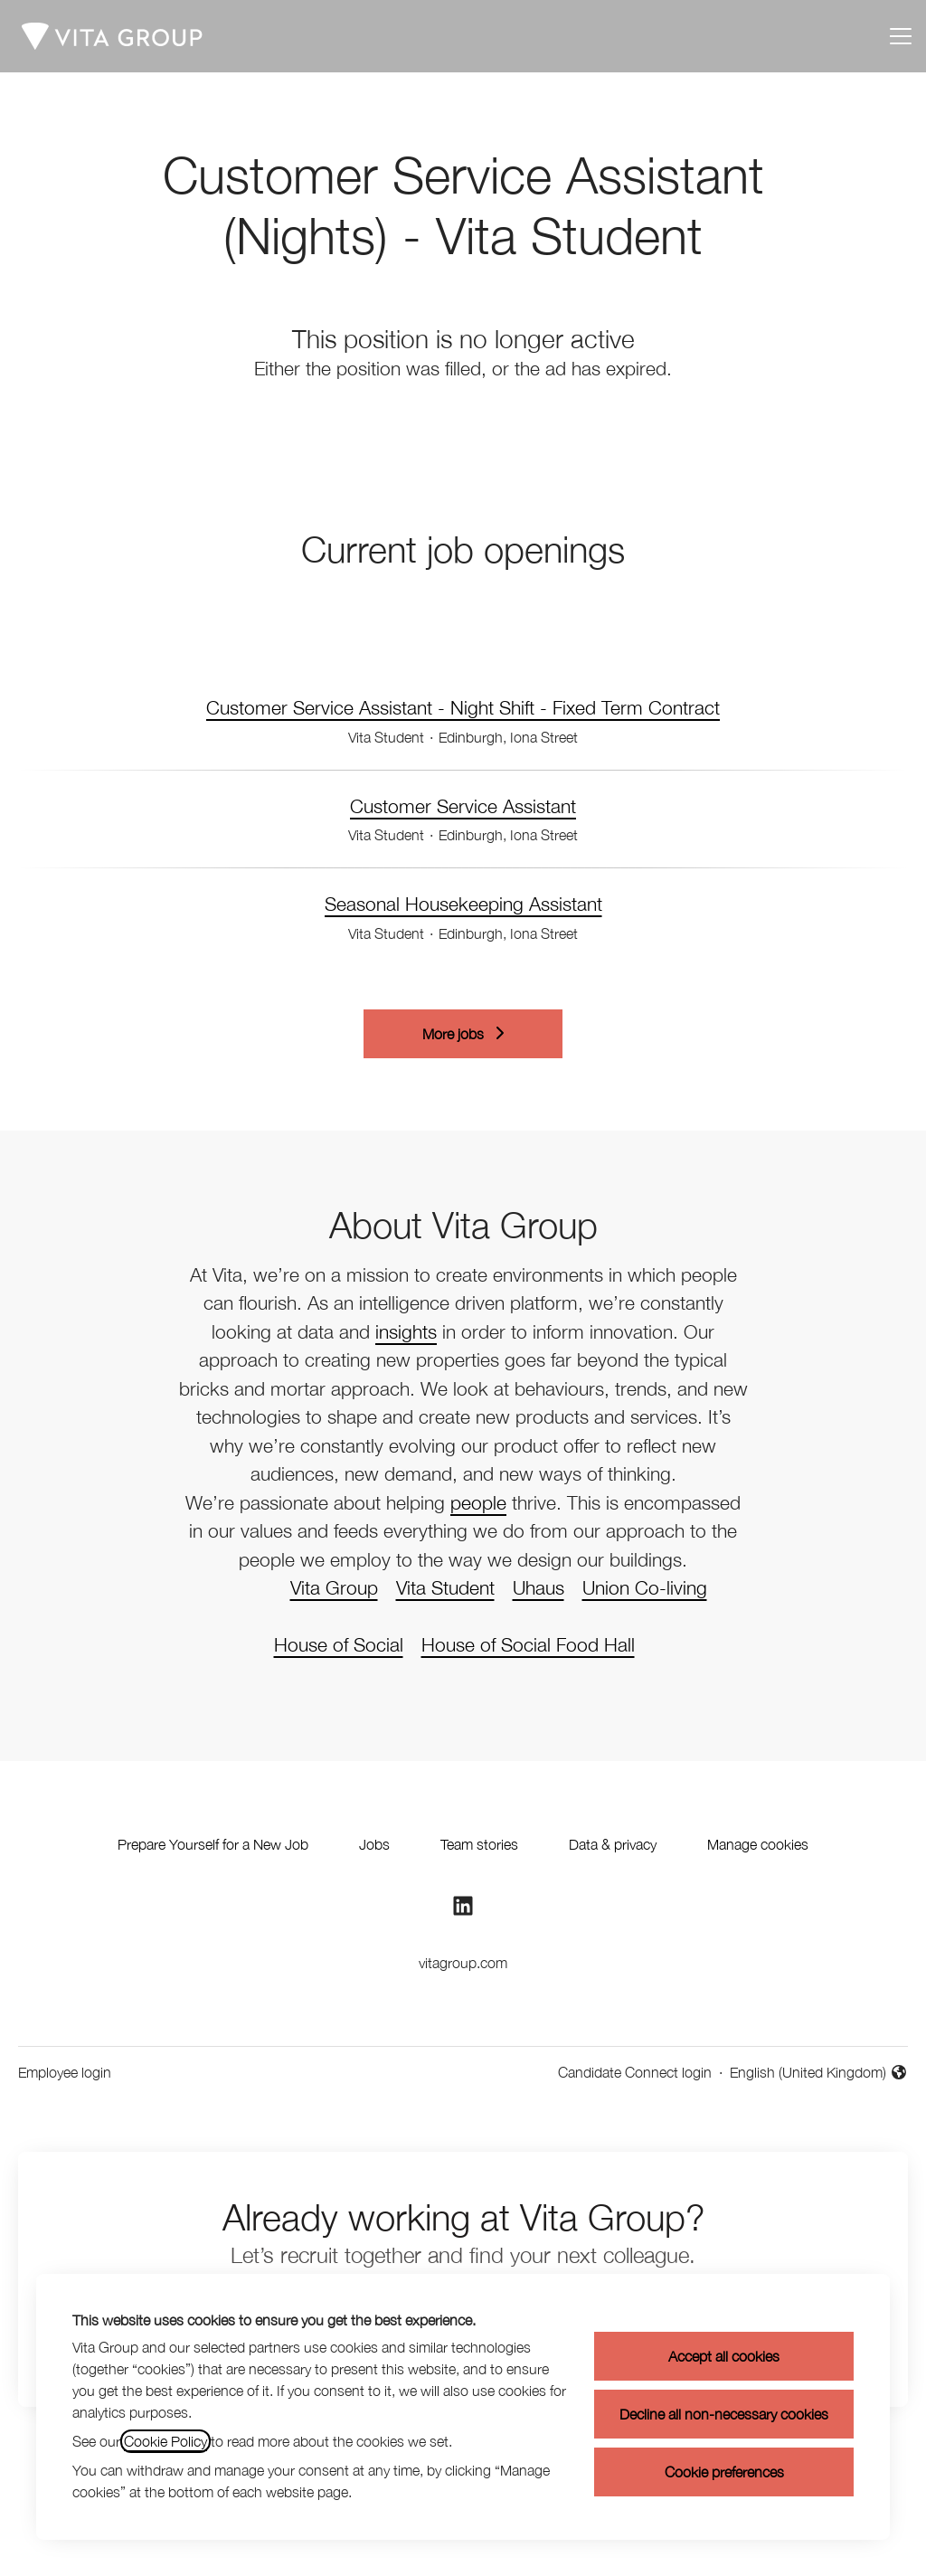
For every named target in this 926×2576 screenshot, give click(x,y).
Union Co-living (644, 1587)
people (478, 1502)
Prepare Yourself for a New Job (213, 1844)
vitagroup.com (463, 1963)
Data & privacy (613, 1844)
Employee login (64, 2072)
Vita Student (445, 1587)
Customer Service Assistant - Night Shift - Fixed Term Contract (463, 708)
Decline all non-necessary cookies (723, 2414)
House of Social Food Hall (528, 1644)
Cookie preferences (724, 2472)
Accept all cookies (724, 2356)
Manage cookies (757, 1844)
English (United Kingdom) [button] (819, 2073)
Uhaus (538, 1587)
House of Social (338, 1644)
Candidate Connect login (635, 2072)
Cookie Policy (165, 2441)
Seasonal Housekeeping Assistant (463, 904)
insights (406, 1331)
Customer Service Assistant (463, 806)
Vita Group (334, 1587)
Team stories (479, 1844)
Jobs (374, 1844)
